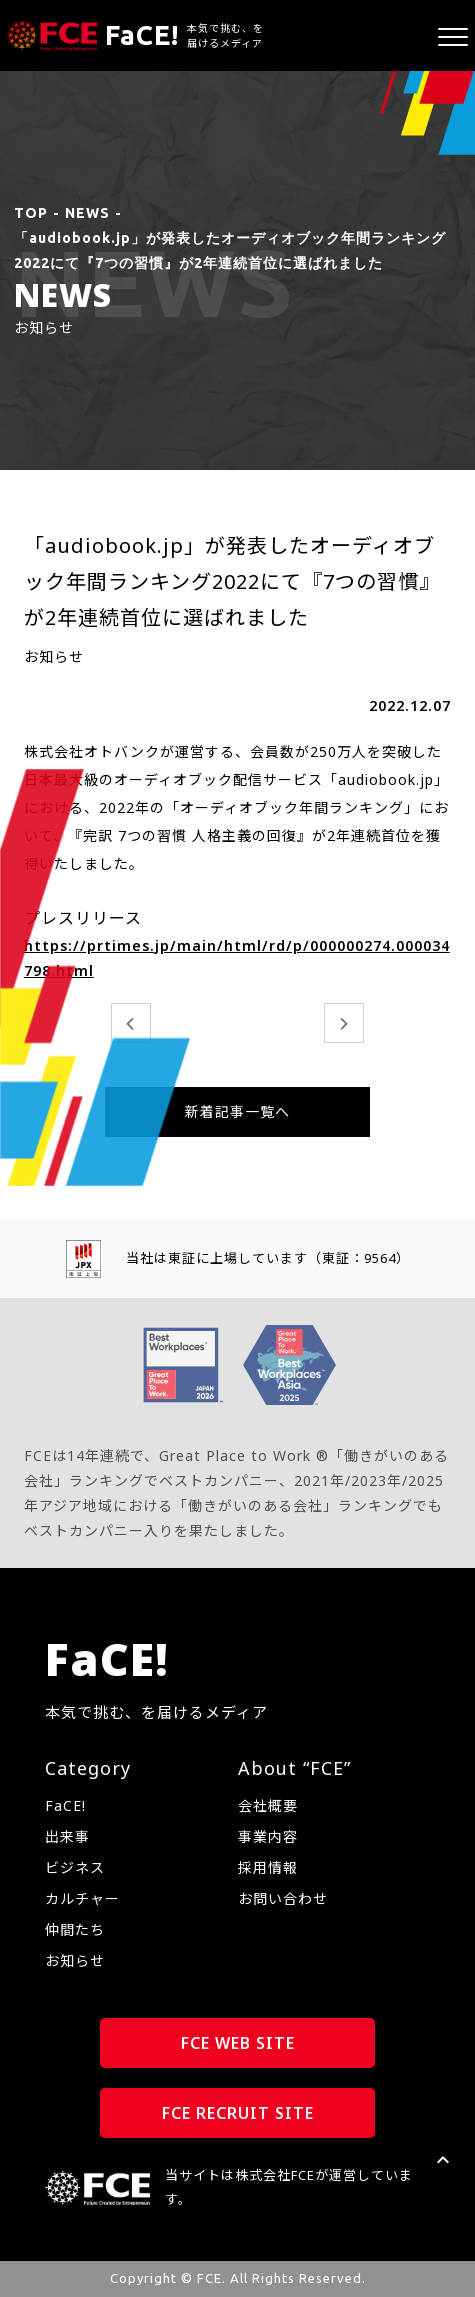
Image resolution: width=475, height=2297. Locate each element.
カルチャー (82, 1898)
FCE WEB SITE (238, 2043)
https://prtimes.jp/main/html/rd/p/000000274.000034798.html (237, 958)
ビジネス (75, 1867)
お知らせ (75, 1960)
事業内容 (268, 1836)
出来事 (67, 1836)
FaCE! (65, 1805)
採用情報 (268, 1867)
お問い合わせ (283, 1898)
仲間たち (75, 1929)
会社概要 (268, 1805)
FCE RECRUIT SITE (238, 2113)
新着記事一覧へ (237, 1111)
